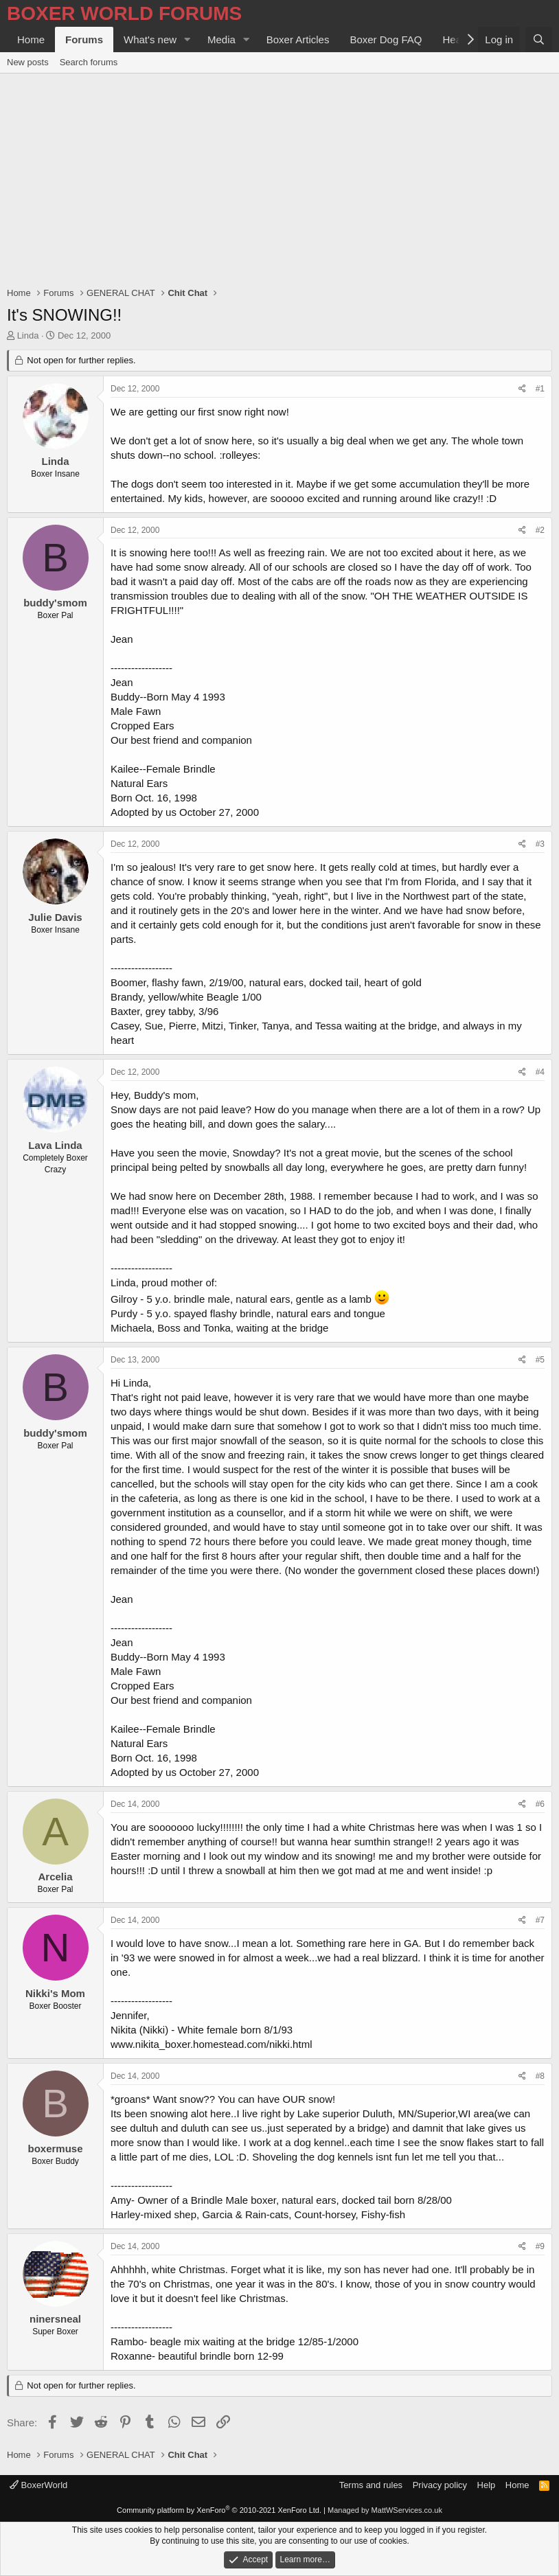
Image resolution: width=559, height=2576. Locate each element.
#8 (540, 2076)
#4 (540, 1072)
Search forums (89, 62)
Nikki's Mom (55, 1993)
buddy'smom (55, 602)
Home (31, 39)
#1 (540, 389)
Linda (28, 335)
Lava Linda (55, 1145)
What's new (150, 39)
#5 (540, 1360)
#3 (540, 844)
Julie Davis (55, 917)
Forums (84, 39)
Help (486, 2485)
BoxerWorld (38, 2485)
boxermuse (54, 2148)
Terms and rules (370, 2485)
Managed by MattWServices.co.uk (385, 2510)
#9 (540, 2246)
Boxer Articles (298, 39)
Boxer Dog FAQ (386, 39)
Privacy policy (440, 2485)
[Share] (522, 389)
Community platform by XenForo (219, 2510)
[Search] (538, 39)
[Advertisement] (279, 176)
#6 (540, 1804)
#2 (540, 530)
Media (221, 39)
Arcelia (55, 1876)
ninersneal (55, 2319)
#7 (540, 1920)
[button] (187, 39)
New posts (28, 62)
